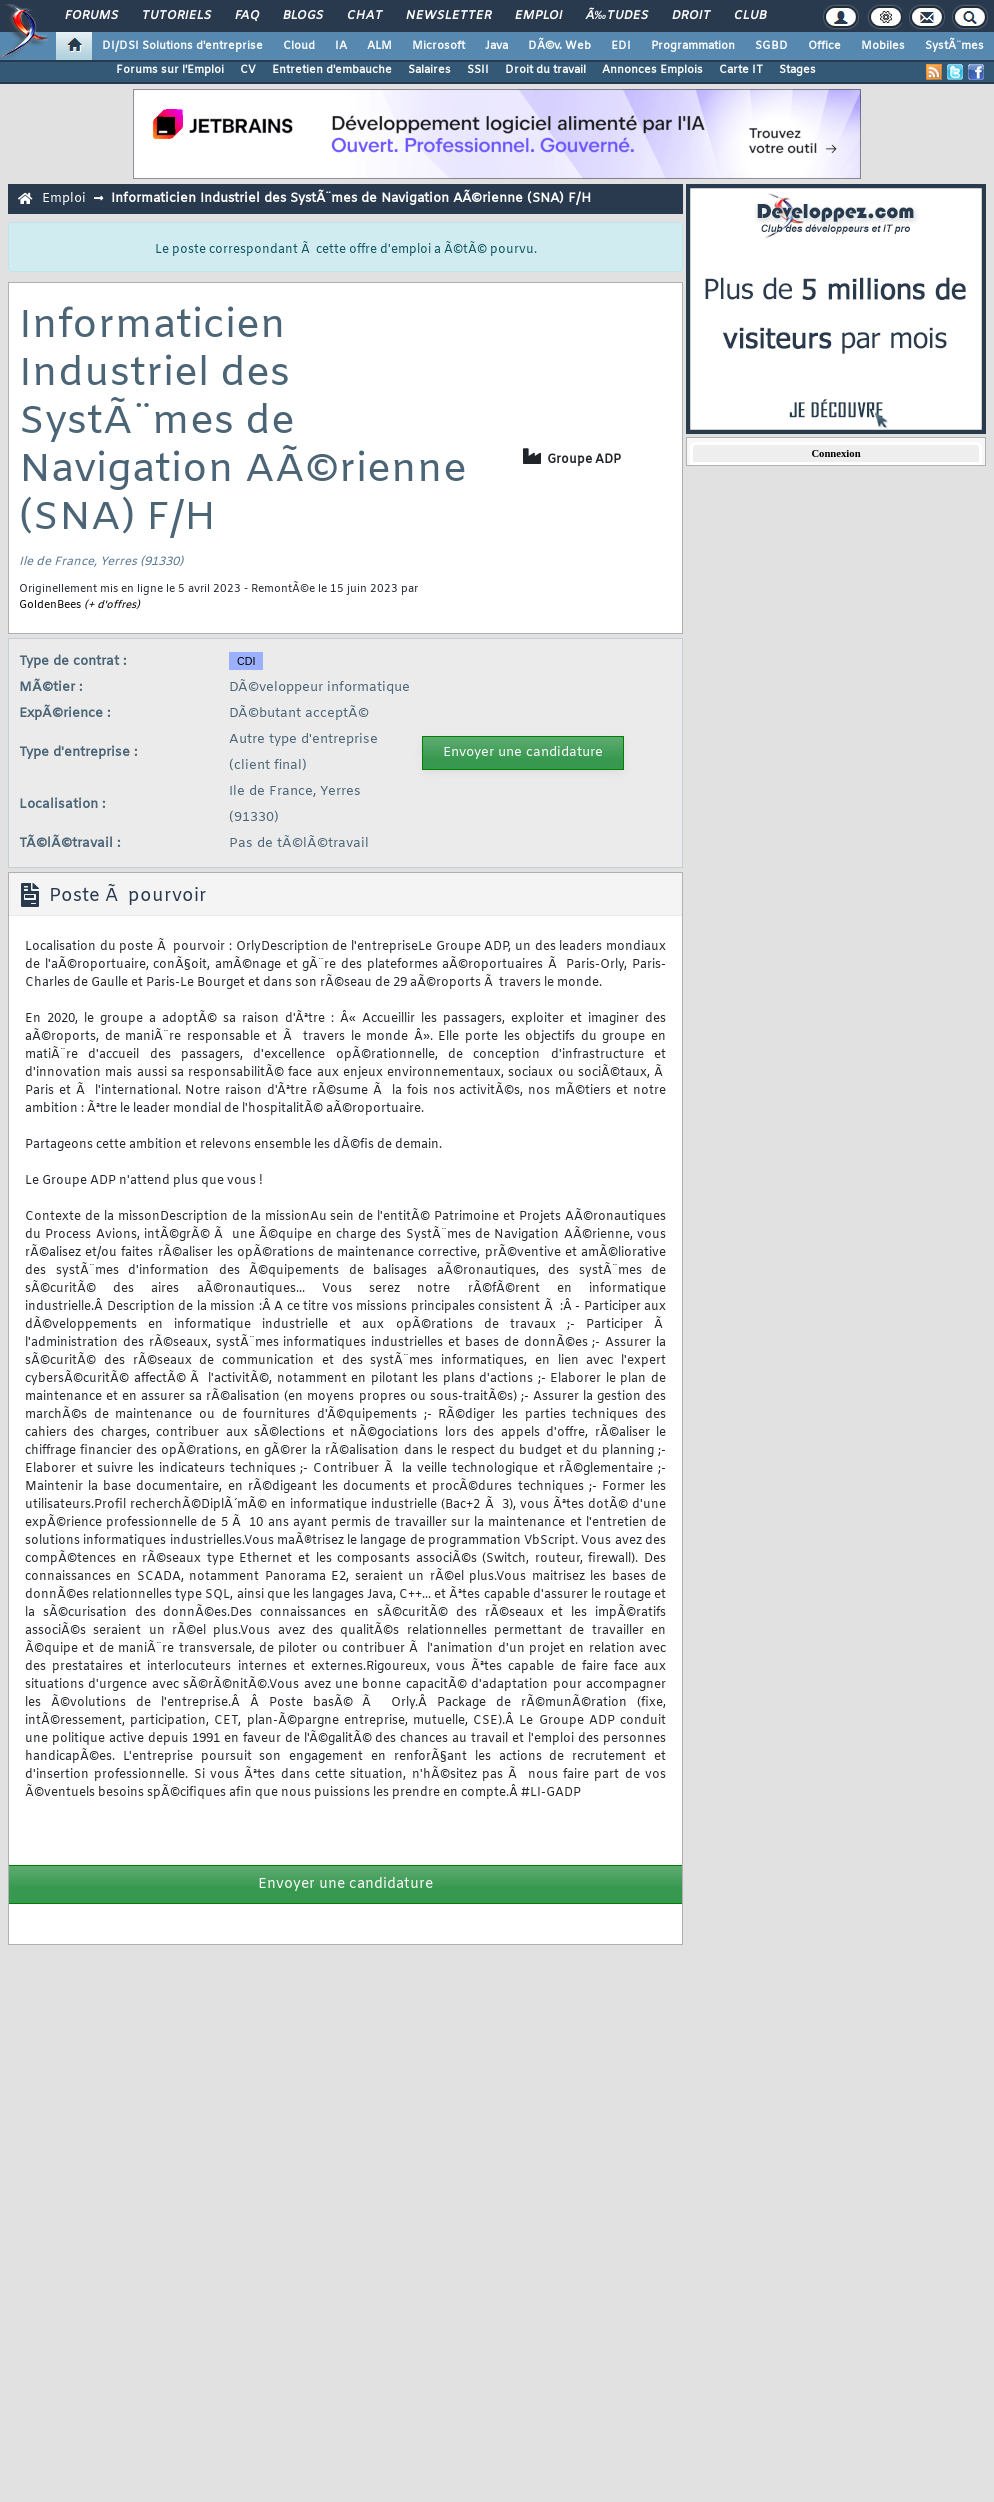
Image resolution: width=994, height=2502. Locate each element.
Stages (797, 70)
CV (248, 70)
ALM (379, 46)
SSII (478, 70)
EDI (621, 46)
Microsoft (438, 46)
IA (341, 46)
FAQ (247, 16)
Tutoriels (176, 16)
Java (496, 46)
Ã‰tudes (617, 16)
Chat (364, 16)
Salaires (429, 70)
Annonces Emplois (652, 70)
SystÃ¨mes (954, 46)
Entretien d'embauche (332, 70)
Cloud (299, 46)
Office (824, 46)
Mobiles (883, 46)
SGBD (771, 46)
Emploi (538, 16)
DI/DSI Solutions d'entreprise (182, 46)
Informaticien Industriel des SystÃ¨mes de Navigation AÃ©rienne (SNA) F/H (351, 198)
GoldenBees (50, 605)
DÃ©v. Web (559, 46)
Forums (91, 16)
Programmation (693, 46)
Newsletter (448, 16)
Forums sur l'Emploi (170, 70)
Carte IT (741, 70)
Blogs (303, 16)
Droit (691, 16)
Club (750, 16)
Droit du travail (545, 70)
